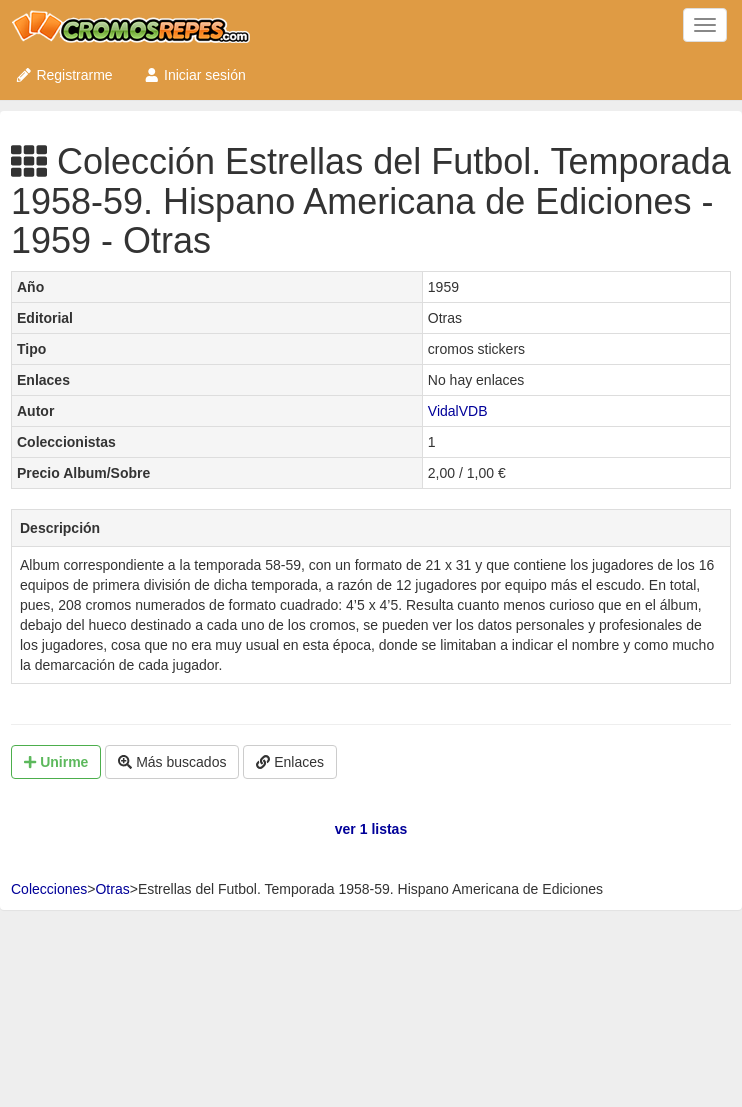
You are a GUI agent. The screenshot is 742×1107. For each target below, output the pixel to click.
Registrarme (64, 75)
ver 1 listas (371, 829)
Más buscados (172, 762)
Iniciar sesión (194, 75)
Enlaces (290, 762)
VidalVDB (458, 411)
